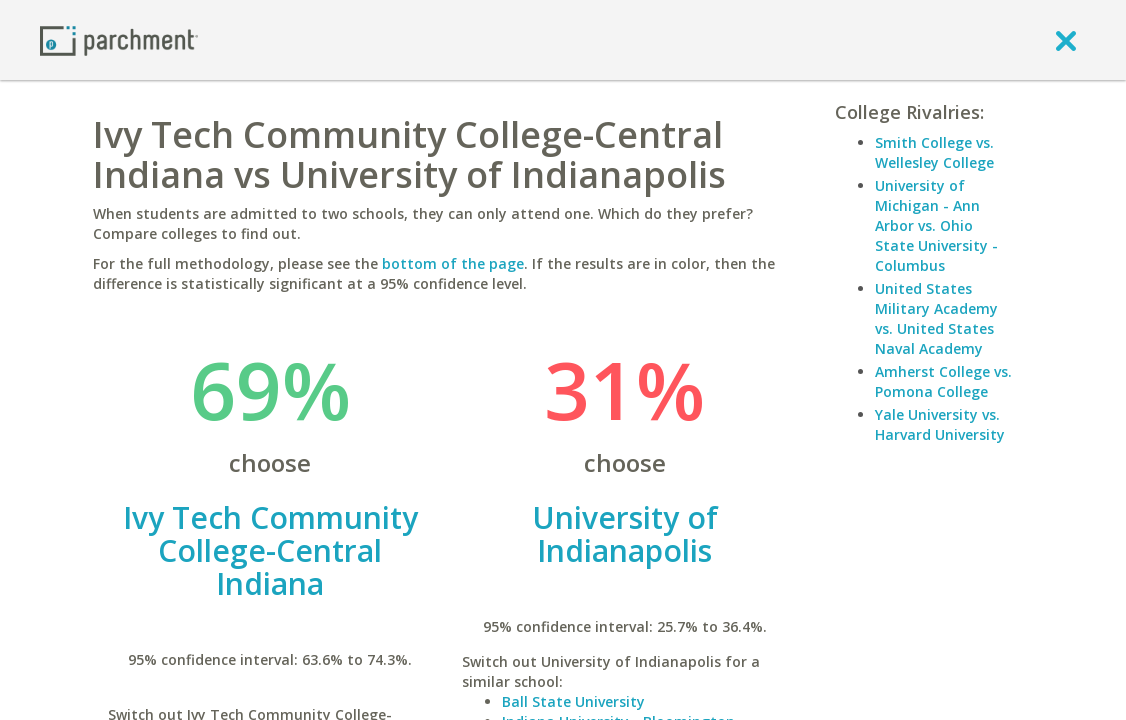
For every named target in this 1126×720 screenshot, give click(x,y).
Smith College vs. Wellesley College (934, 152)
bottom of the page (453, 263)
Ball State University (573, 701)
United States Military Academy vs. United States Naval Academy (936, 318)
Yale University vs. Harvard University (940, 424)
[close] (1066, 40)
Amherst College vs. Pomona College (943, 381)
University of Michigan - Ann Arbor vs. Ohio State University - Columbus (936, 225)
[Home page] (119, 39)
